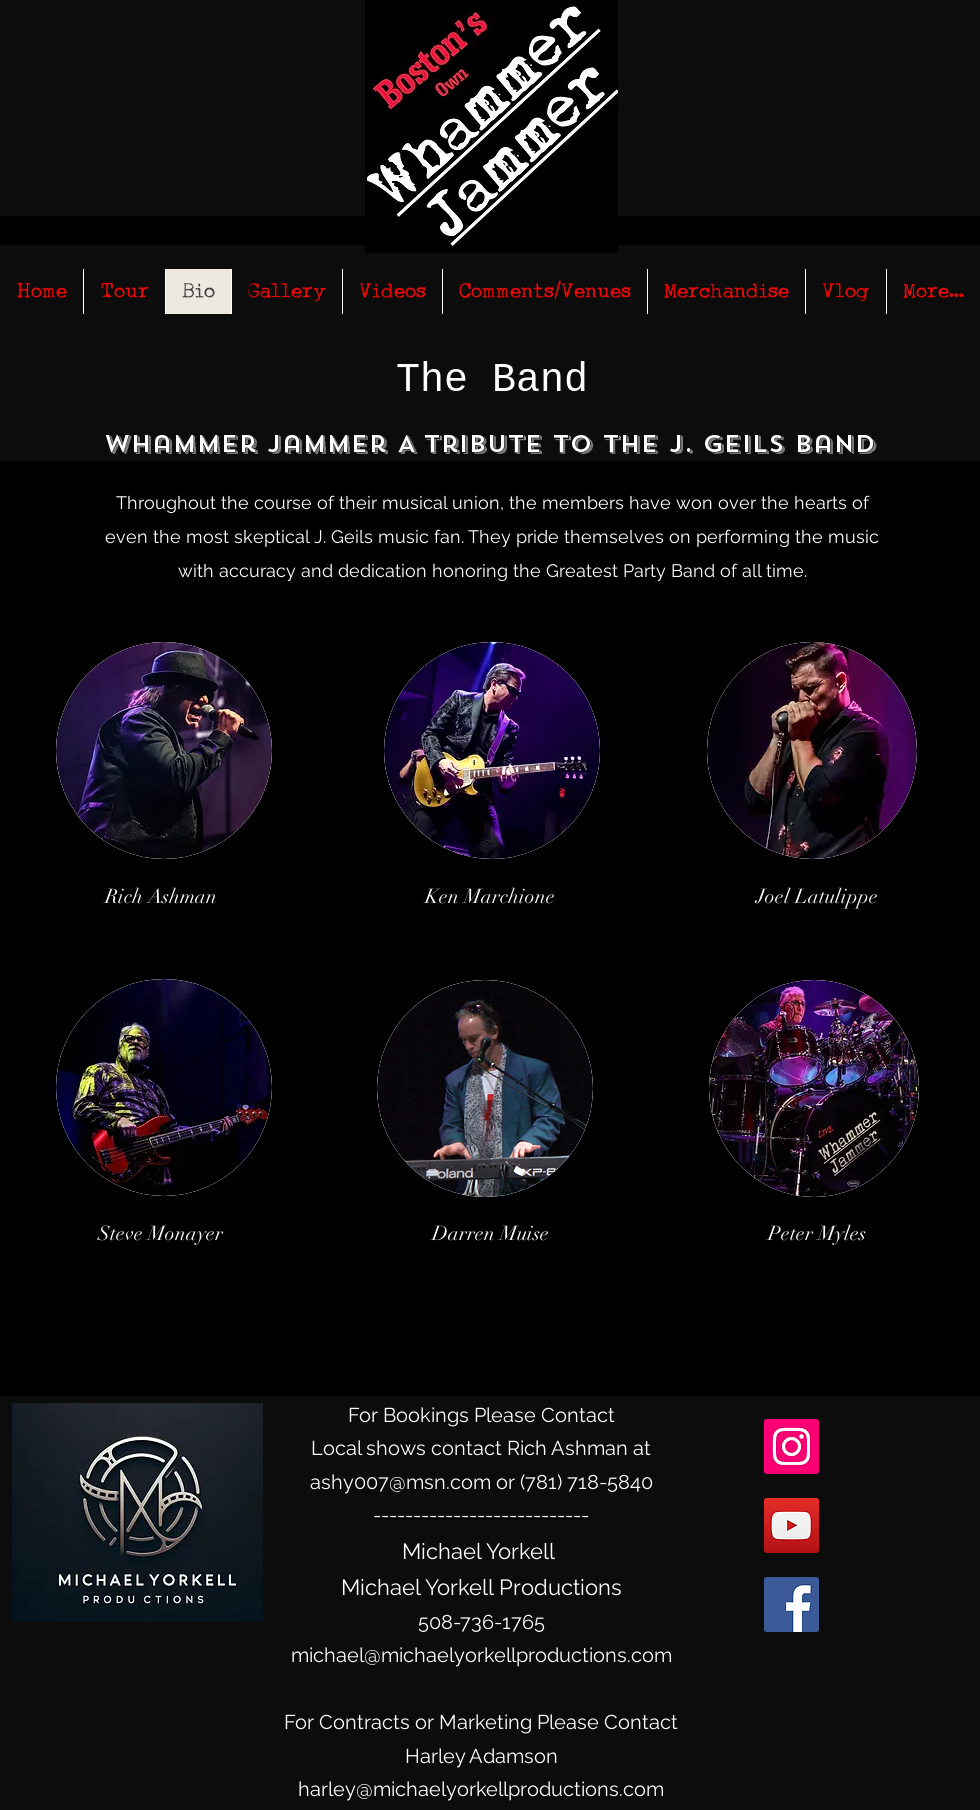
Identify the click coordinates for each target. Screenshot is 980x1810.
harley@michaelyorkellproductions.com (481, 1789)
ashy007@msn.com (400, 1482)
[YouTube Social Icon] (791, 1525)
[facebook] (791, 1604)
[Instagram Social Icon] (791, 1446)
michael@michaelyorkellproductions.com (481, 1655)
